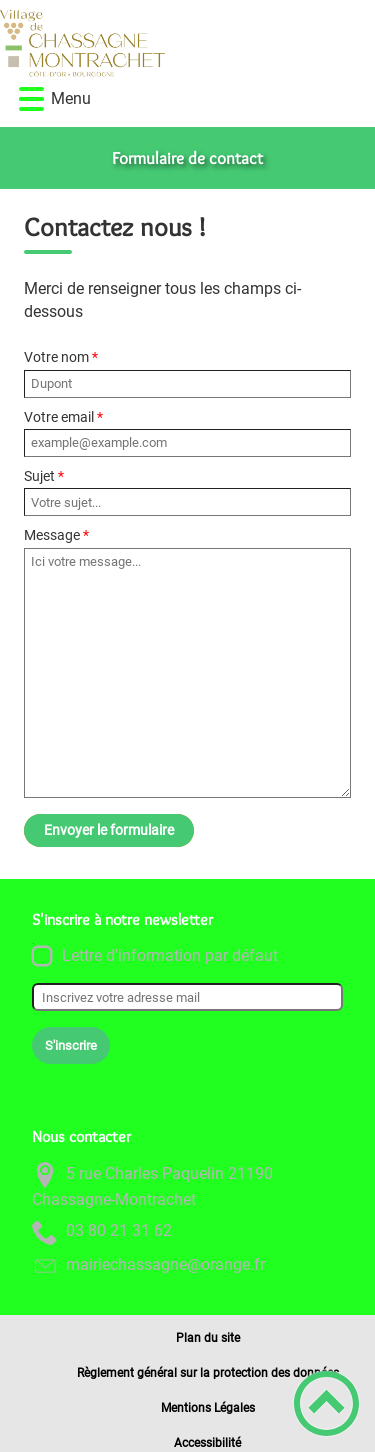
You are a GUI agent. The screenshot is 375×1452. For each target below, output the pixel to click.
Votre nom (56, 357)
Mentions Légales (208, 1408)
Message (52, 535)
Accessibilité (207, 1443)
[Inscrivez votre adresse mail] (187, 997)
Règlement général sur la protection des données (208, 1373)
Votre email (59, 417)
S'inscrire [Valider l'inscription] (71, 1045)
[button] (31, 99)
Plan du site (208, 1338)
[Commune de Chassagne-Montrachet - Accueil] (143, 43)
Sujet (39, 476)
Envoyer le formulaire (109, 830)
